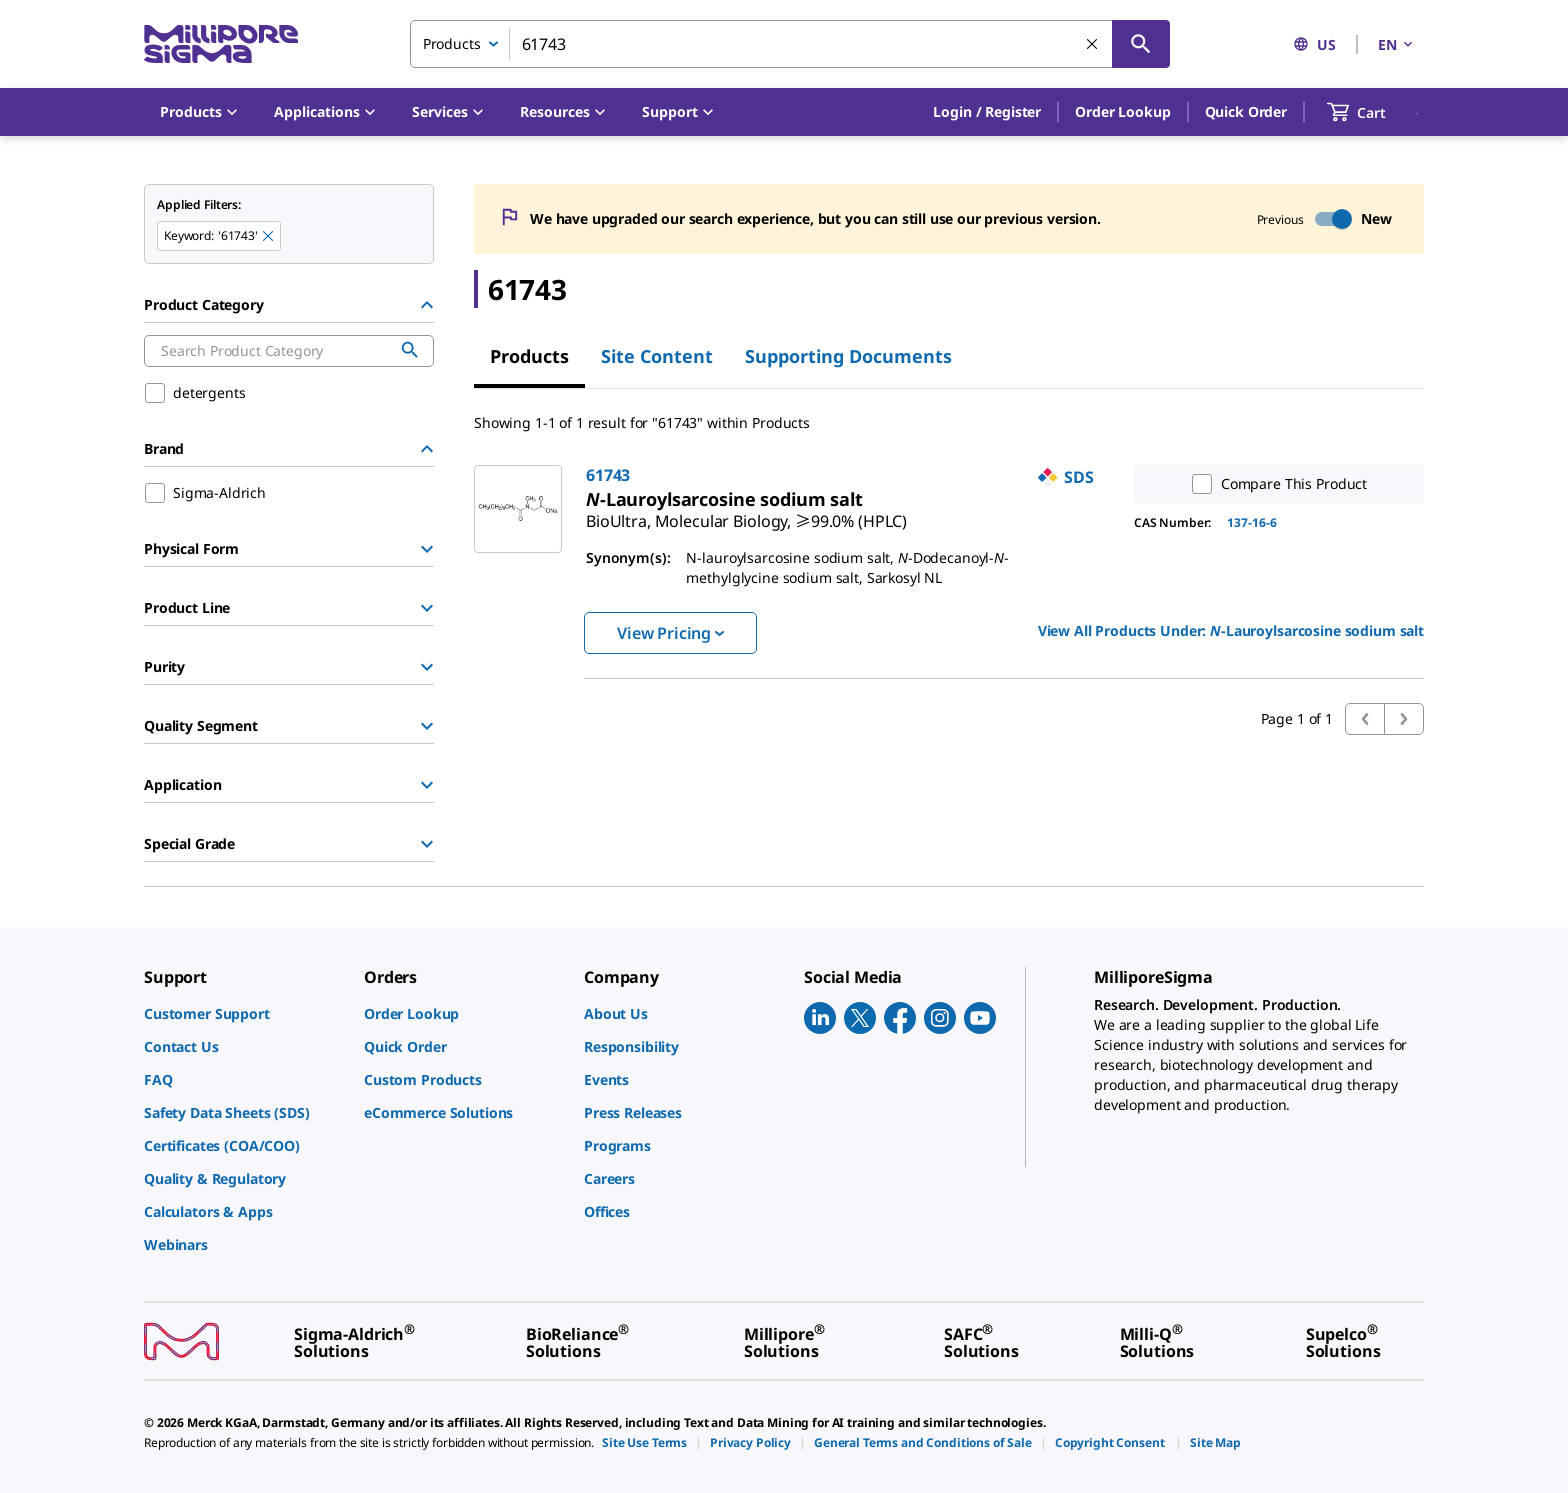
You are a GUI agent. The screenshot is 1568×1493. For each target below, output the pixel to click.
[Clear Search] (1093, 45)
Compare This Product (1275, 484)
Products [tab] (529, 356)
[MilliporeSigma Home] (221, 44)
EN (1397, 44)
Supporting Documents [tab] (848, 356)
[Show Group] (427, 549)
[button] (987, 112)
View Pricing (670, 633)
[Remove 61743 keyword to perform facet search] (269, 237)
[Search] (1141, 44)
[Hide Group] (427, 305)
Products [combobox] (452, 43)
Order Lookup (1122, 111)
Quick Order (1246, 111)
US (1314, 44)
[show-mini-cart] (1374, 112)
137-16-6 (1252, 522)
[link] (746, 513)
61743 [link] (608, 475)
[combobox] (790, 44)
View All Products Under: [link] (1231, 630)
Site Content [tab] (657, 356)
